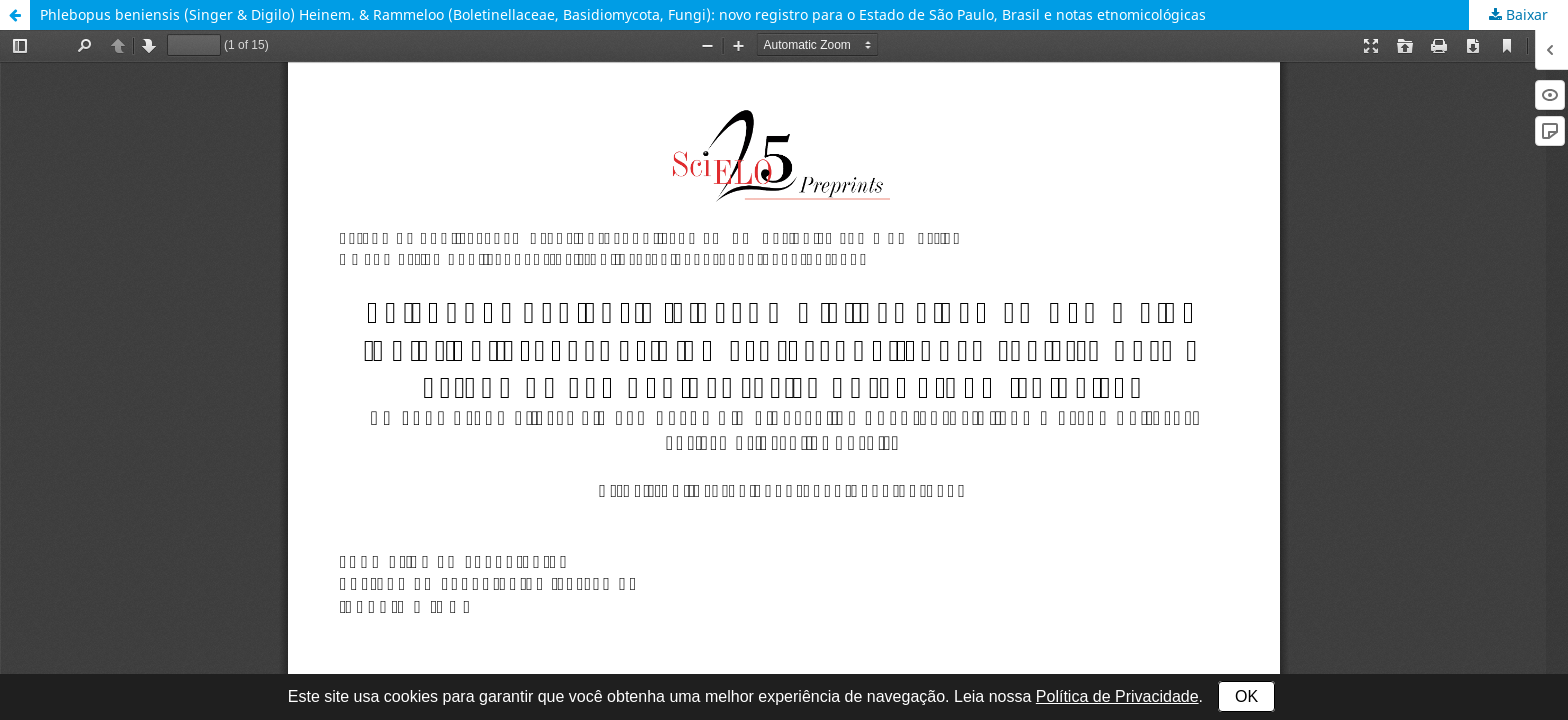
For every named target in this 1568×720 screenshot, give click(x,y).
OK (1246, 696)
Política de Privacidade (1117, 696)
